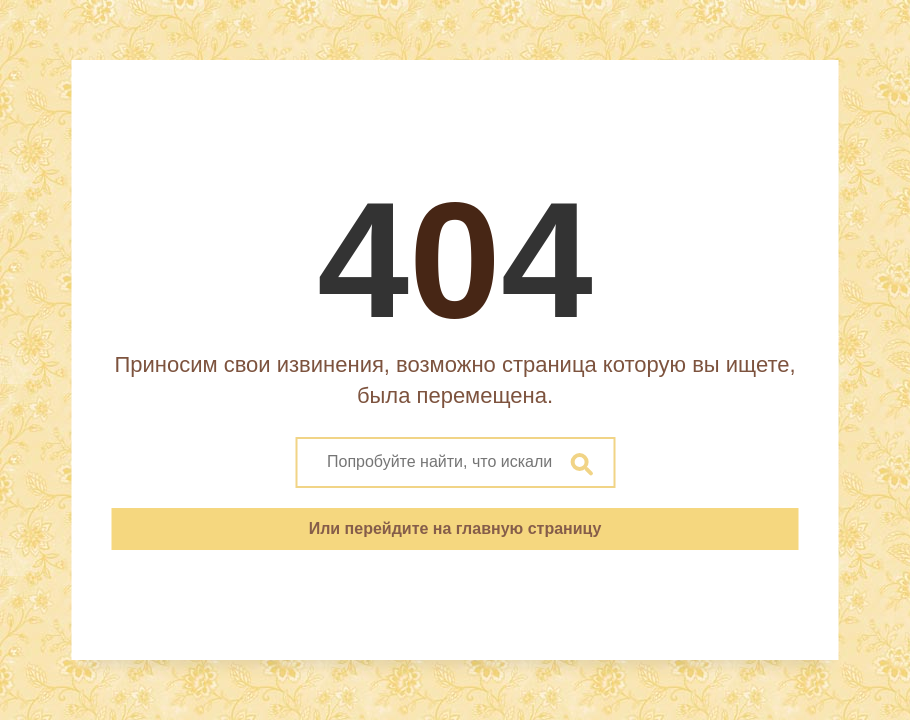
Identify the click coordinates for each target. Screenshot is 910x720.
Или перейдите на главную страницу (455, 528)
